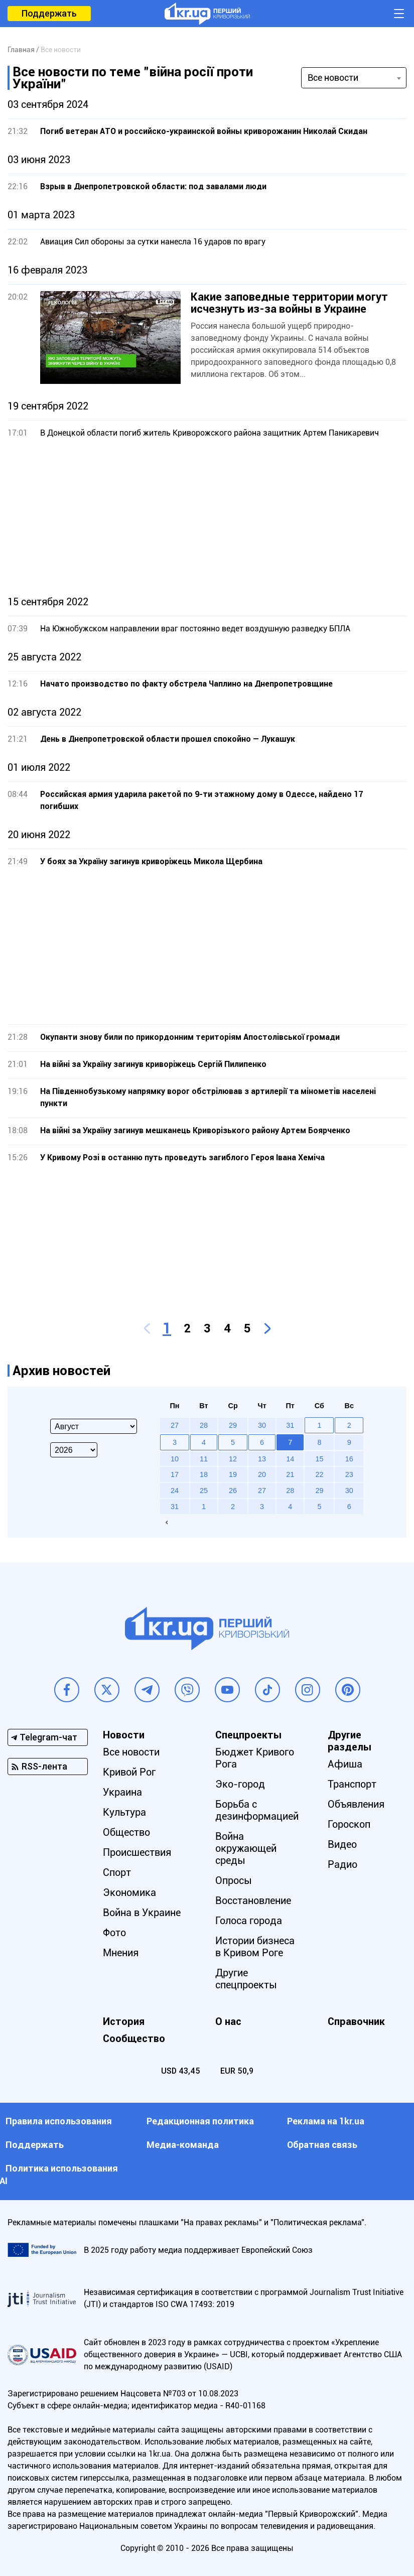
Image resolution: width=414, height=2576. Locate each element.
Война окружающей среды (246, 1848)
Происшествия (137, 1852)
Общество (126, 1832)
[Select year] (73, 1449)
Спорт (117, 1872)
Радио (342, 1864)
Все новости (131, 1752)
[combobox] (353, 77)
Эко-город (240, 1784)
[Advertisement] (207, 517)
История (124, 2021)
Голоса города (248, 1921)
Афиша (345, 1764)
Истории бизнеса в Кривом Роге (255, 1947)
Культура (124, 1812)
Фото (114, 1933)
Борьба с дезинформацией (257, 1810)
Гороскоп (349, 1824)
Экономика (129, 1892)
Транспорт (352, 1784)
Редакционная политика (200, 2121)
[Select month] (93, 1426)
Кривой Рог (129, 1772)
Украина (122, 1792)
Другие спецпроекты (246, 1979)
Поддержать (49, 13)
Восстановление (253, 1900)
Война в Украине (142, 1913)
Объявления (356, 1804)
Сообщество (134, 2038)
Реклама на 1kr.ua (325, 2121)
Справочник (356, 2021)
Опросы (233, 1880)
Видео (342, 1844)
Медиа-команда (183, 2144)
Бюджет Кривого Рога (254, 1758)
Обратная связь (322, 2144)
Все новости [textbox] (333, 77)
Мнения (121, 1953)
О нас (228, 2021)
